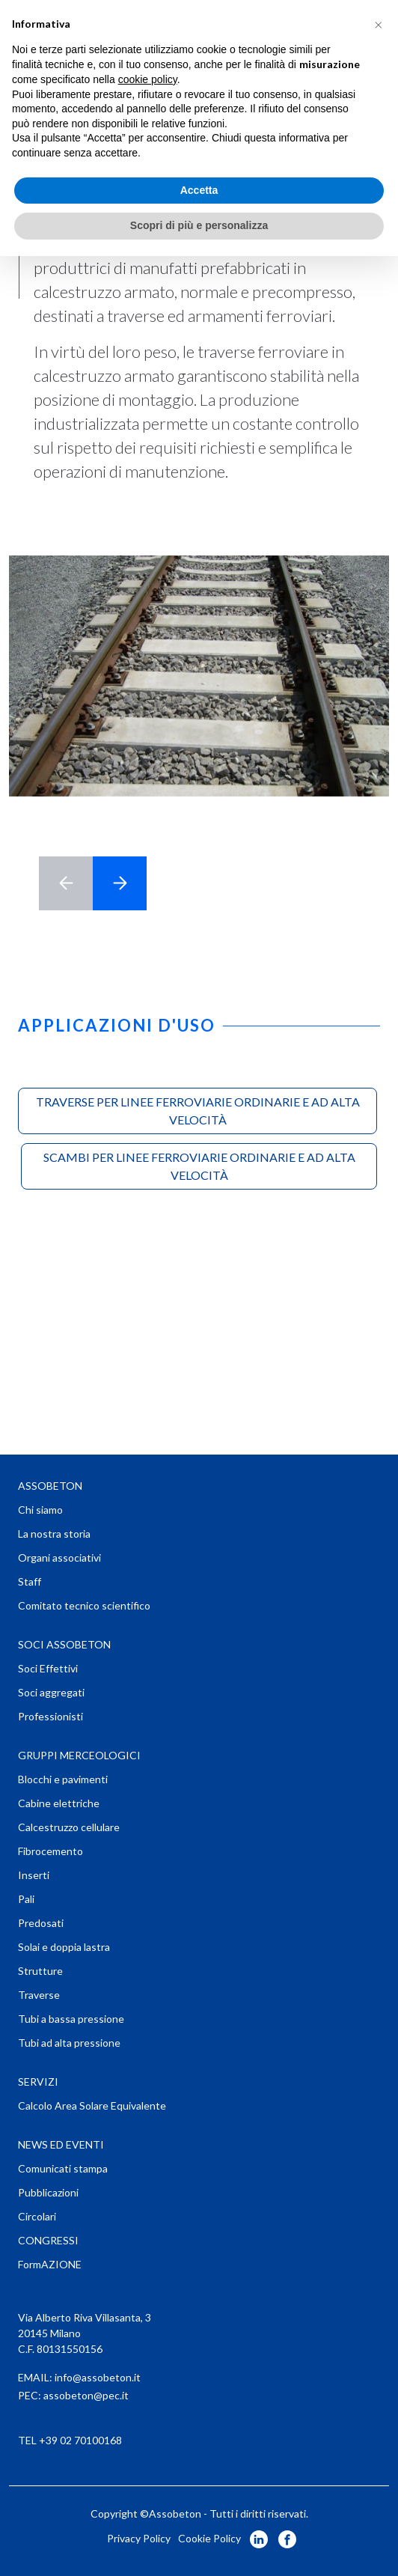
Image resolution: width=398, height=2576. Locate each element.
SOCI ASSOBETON (64, 1644)
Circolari (37, 2216)
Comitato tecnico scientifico (84, 1605)
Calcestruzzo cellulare (69, 1827)
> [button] (120, 883)
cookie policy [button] (147, 79)
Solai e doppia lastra (64, 1946)
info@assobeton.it (98, 2377)
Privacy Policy (139, 2538)
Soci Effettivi (48, 1668)
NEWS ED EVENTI (61, 2144)
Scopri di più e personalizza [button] (199, 225)
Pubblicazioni (48, 2192)
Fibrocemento (50, 1851)
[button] (379, 24)
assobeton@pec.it (86, 2395)
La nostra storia (54, 1533)
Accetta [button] (199, 190)
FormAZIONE (50, 2264)
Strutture (40, 1970)
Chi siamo (40, 1509)
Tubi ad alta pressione (69, 2042)
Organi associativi (59, 1557)
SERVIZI (38, 2081)
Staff (29, 1581)
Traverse (39, 1994)
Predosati (41, 1922)
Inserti (33, 1875)
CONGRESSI (48, 2240)
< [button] (66, 883)
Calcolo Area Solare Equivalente (92, 2105)
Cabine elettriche (59, 1803)
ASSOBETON (50, 1485)
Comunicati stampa (63, 2168)
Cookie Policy (209, 2538)
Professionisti (50, 1716)
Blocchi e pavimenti (63, 1779)
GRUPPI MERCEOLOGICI (79, 1755)
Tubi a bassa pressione (71, 2018)
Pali (26, 1899)
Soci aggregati (51, 1692)
